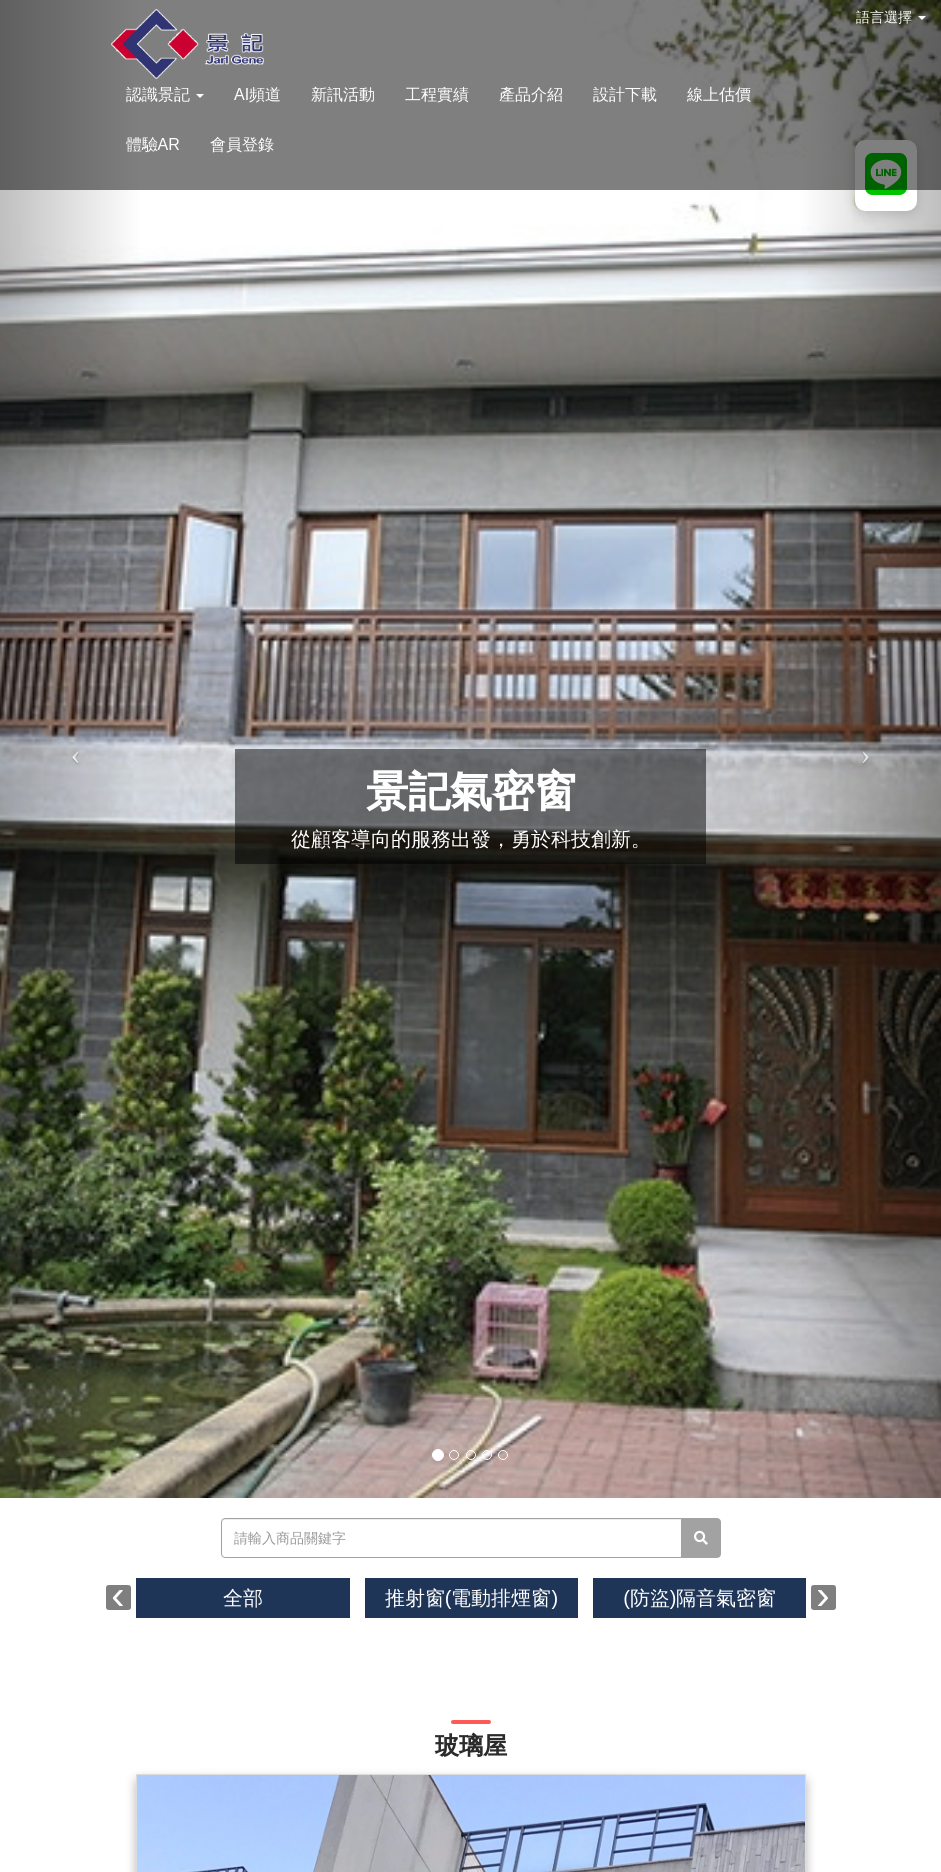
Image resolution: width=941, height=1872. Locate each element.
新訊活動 (343, 94)
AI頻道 (257, 94)
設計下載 (625, 94)
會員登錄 (242, 144)
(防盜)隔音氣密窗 (699, 1598)
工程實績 (437, 94)
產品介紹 (531, 94)
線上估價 (719, 94)
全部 (243, 1598)
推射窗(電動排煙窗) (471, 1598)
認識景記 (165, 94)
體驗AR (153, 144)
